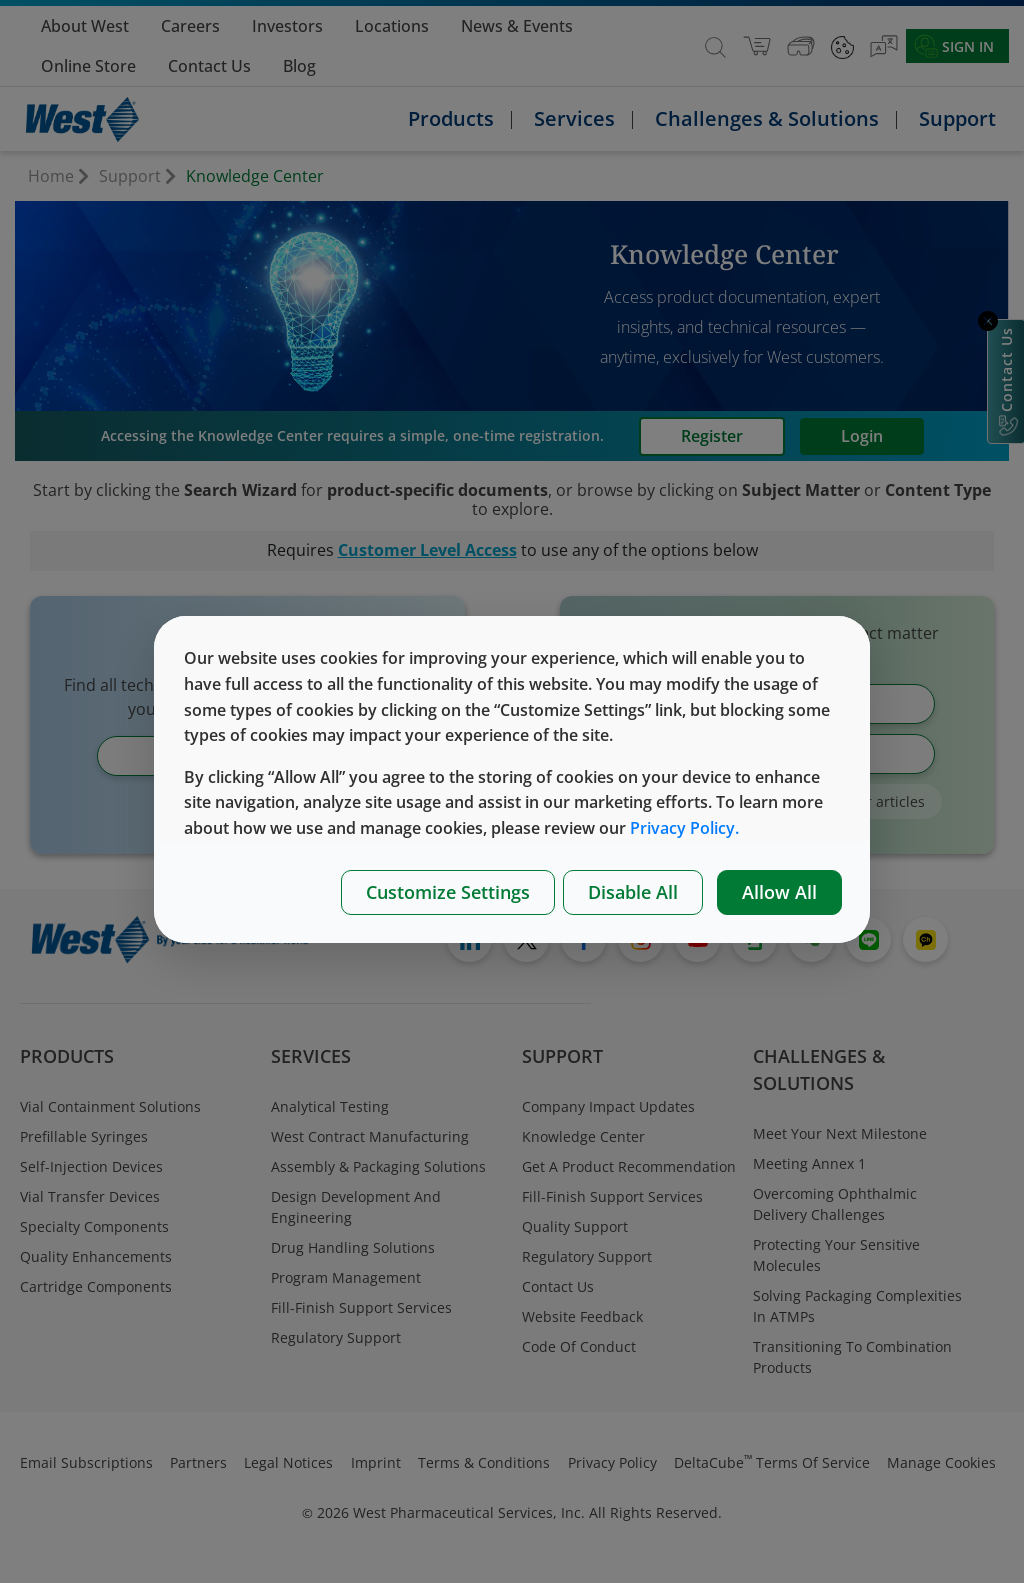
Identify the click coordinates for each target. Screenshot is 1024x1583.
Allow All (779, 892)
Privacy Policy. (684, 828)
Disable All (633, 892)
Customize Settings (448, 892)
